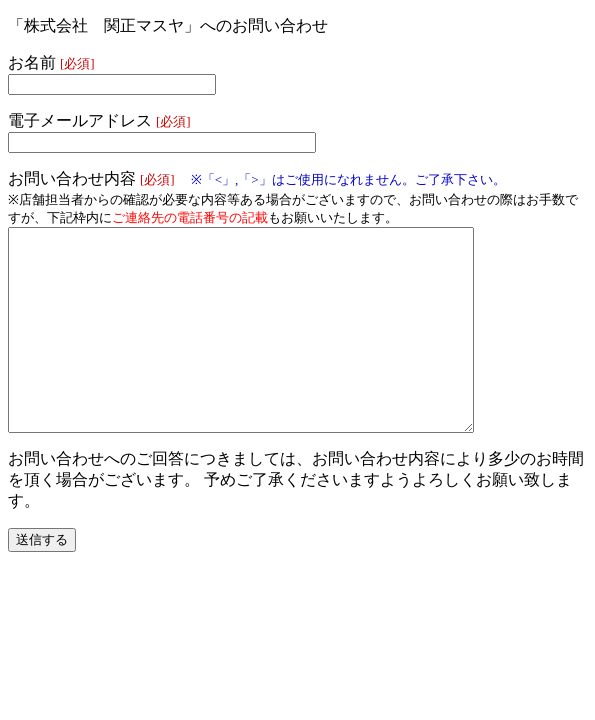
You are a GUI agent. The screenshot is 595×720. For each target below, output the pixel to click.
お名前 (51, 62)
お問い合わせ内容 (257, 178)
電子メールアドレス (99, 120)
